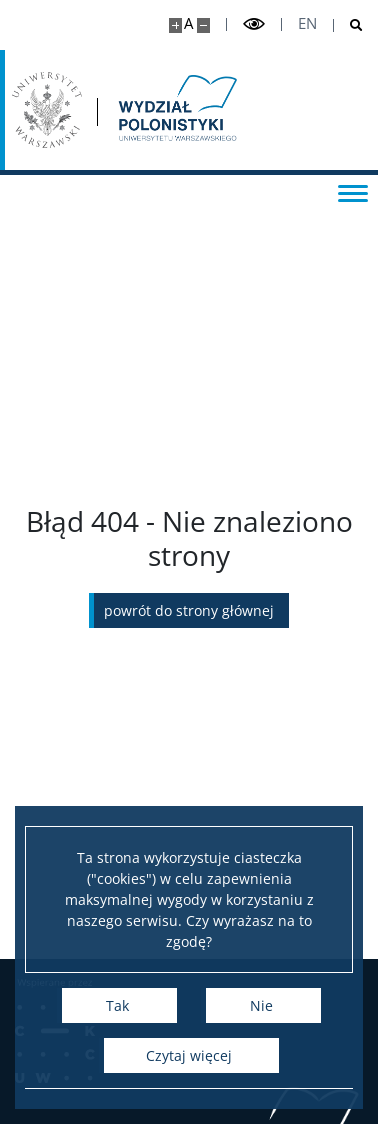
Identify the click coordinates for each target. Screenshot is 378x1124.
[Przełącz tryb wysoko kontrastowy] (254, 24)
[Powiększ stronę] (175, 25)
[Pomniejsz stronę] (203, 25)
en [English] (307, 23)
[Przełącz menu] (353, 192)
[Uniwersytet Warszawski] (47, 110)
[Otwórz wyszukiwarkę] (348, 25)
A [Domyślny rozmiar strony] (188, 23)
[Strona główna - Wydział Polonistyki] (176, 110)
